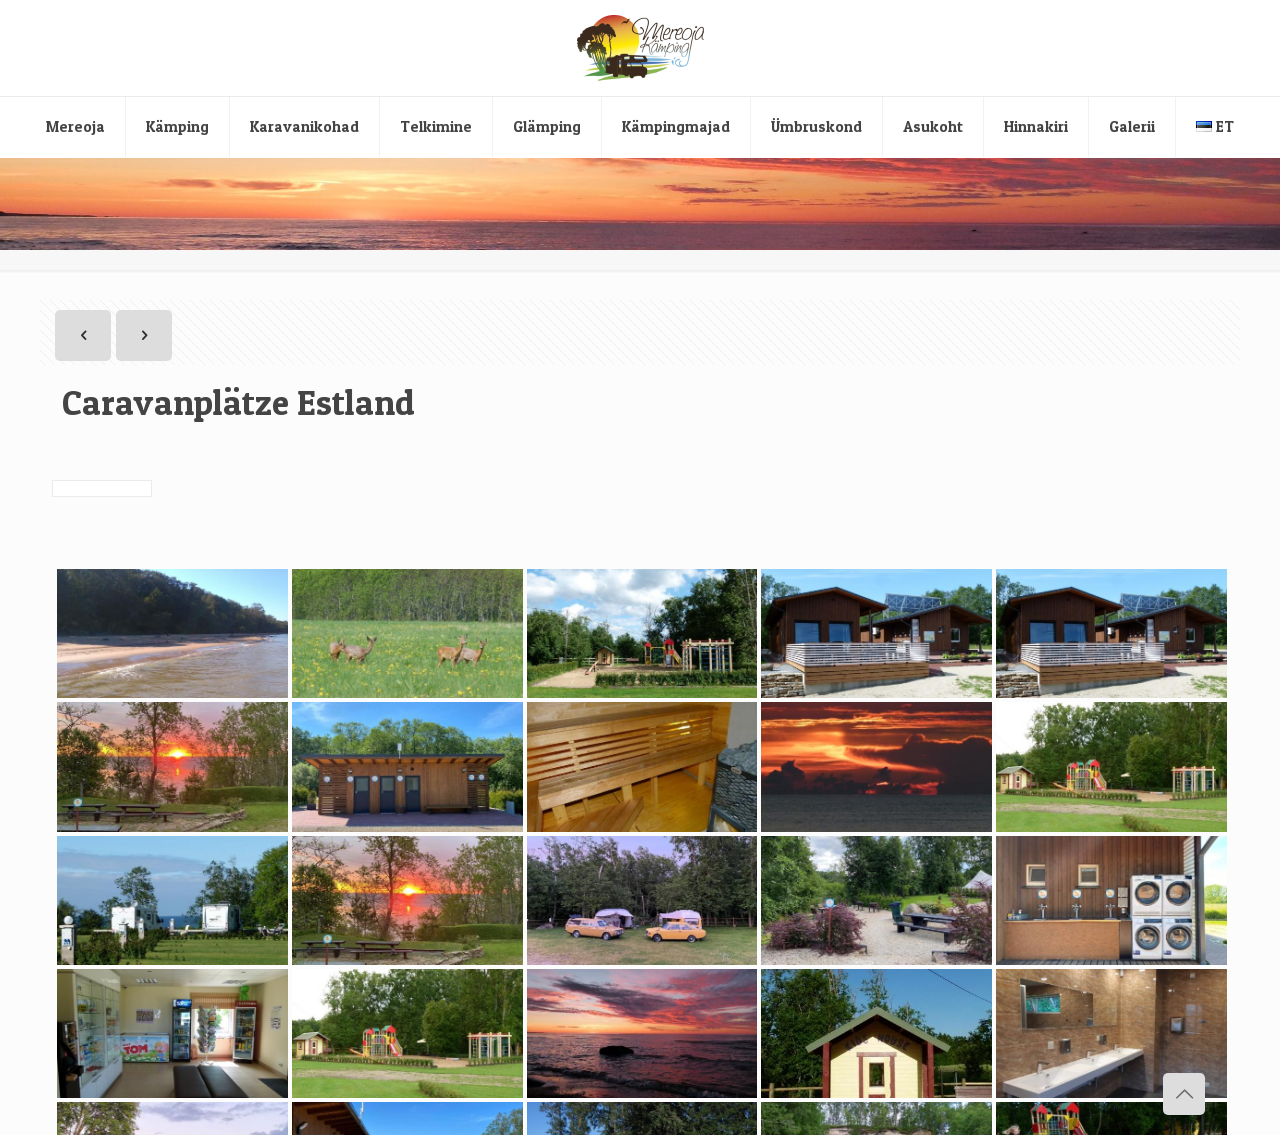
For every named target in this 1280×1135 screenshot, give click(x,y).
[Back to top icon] (1184, 1094)
